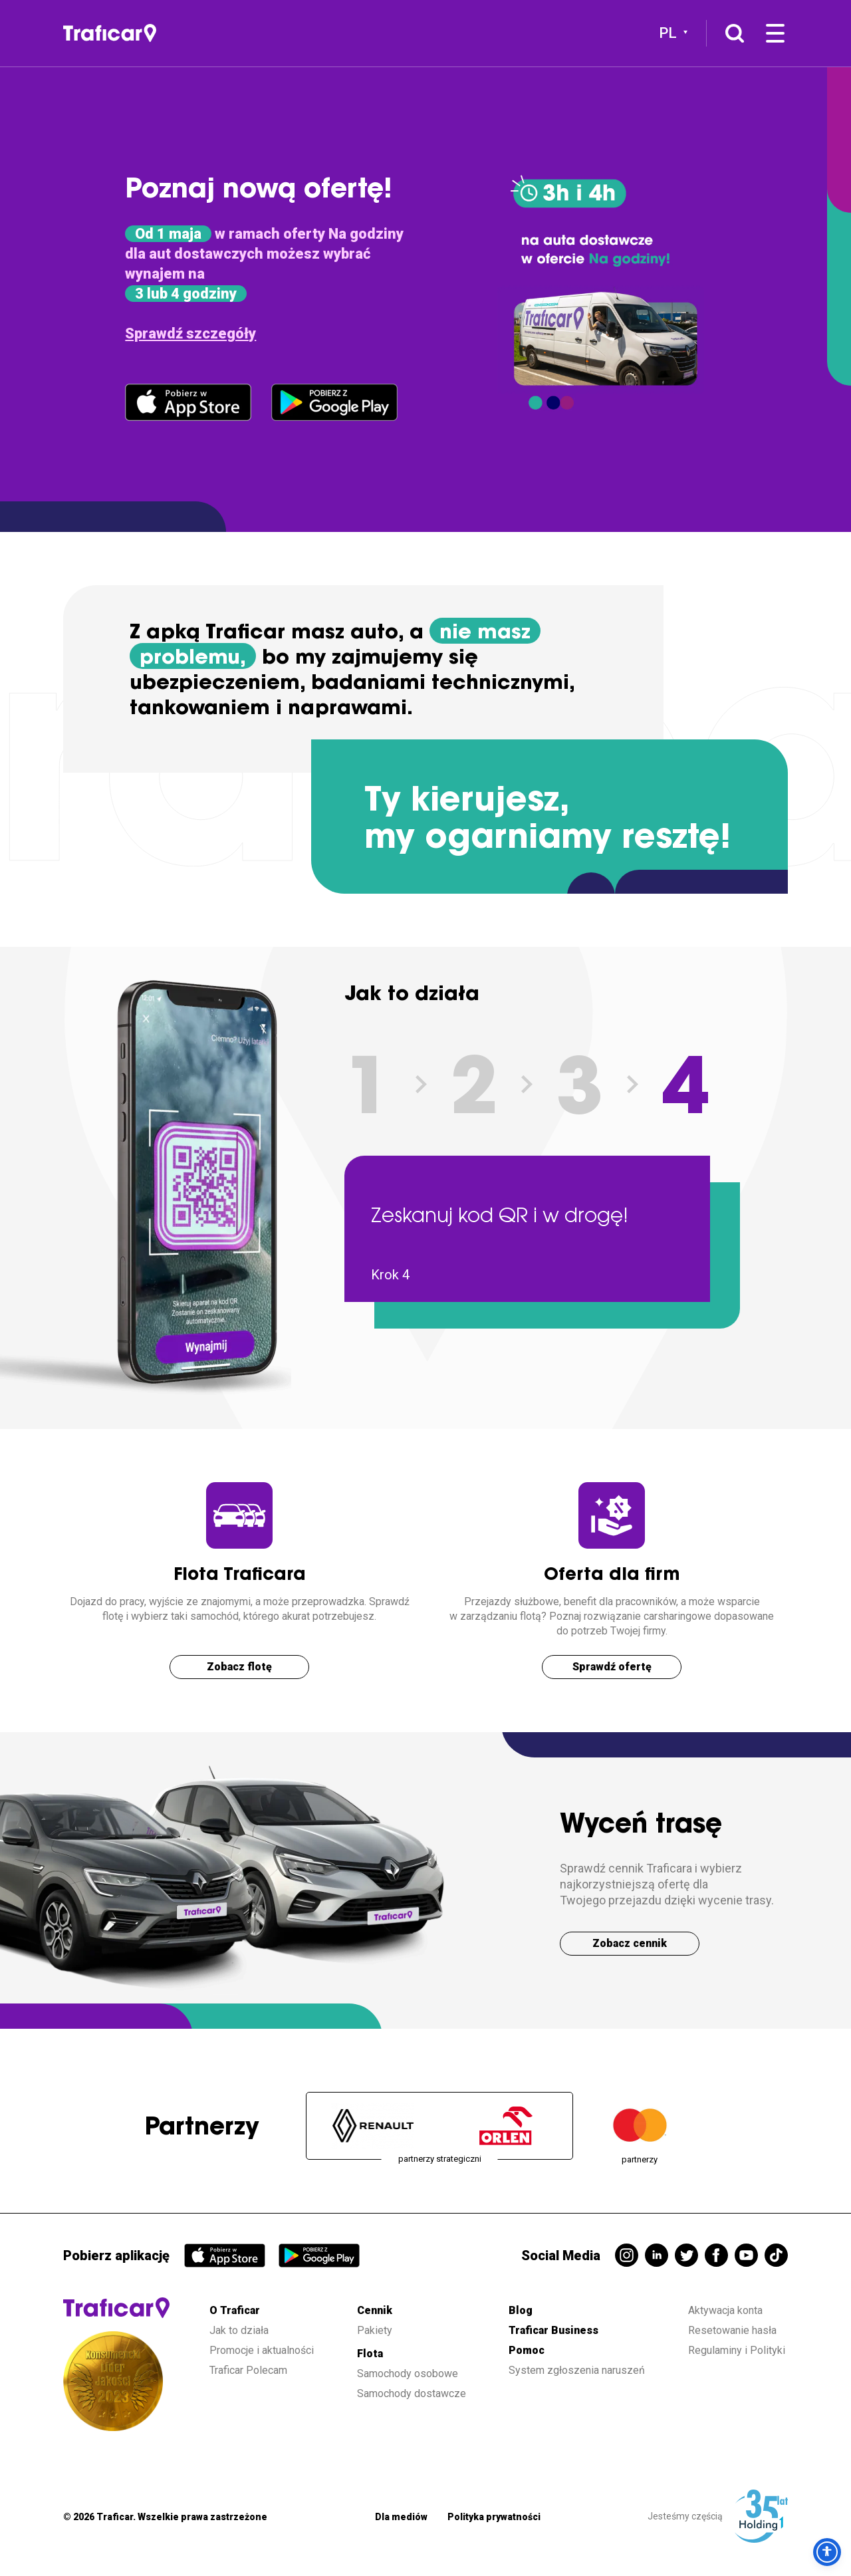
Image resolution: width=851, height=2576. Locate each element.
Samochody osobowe (407, 2373)
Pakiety (374, 2330)
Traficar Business (553, 2330)
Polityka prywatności (494, 2517)
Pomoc (527, 2350)
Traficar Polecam (248, 2370)
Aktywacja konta (725, 2310)
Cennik (374, 2310)
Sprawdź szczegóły (190, 333)
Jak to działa (239, 2330)
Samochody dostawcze (411, 2393)
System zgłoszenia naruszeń (577, 2370)
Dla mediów (401, 2517)
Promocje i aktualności (261, 2350)
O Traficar (234, 2310)
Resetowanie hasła (732, 2330)
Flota (370, 2353)
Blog (521, 2310)
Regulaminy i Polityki (738, 2350)
